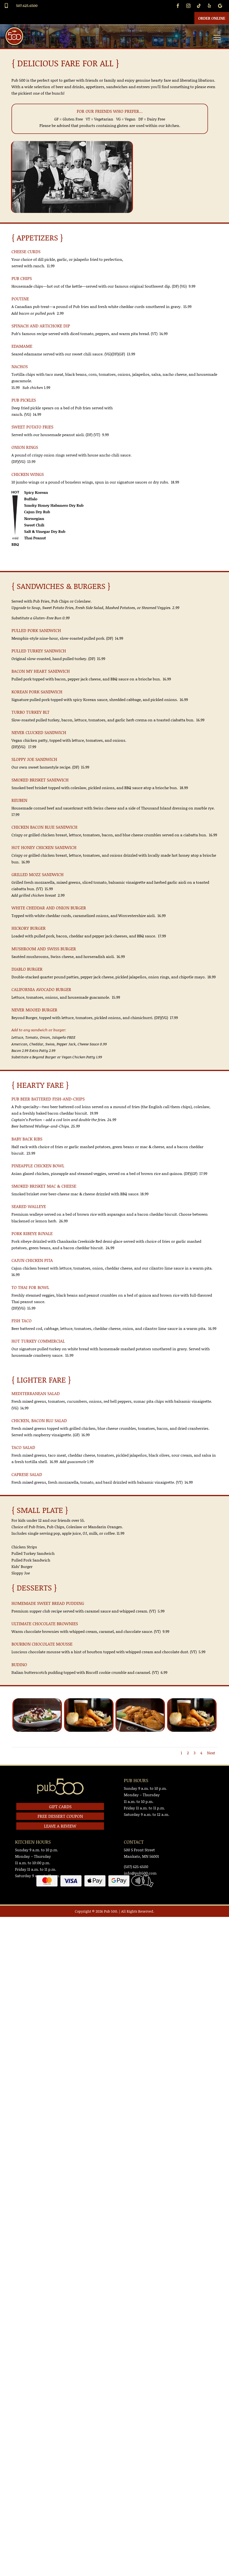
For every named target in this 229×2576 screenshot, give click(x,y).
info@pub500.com (140, 1873)
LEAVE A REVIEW (60, 1826)
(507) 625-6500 (136, 1866)
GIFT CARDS (60, 1806)
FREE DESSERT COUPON (60, 1816)
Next (211, 1752)
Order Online (211, 18)
